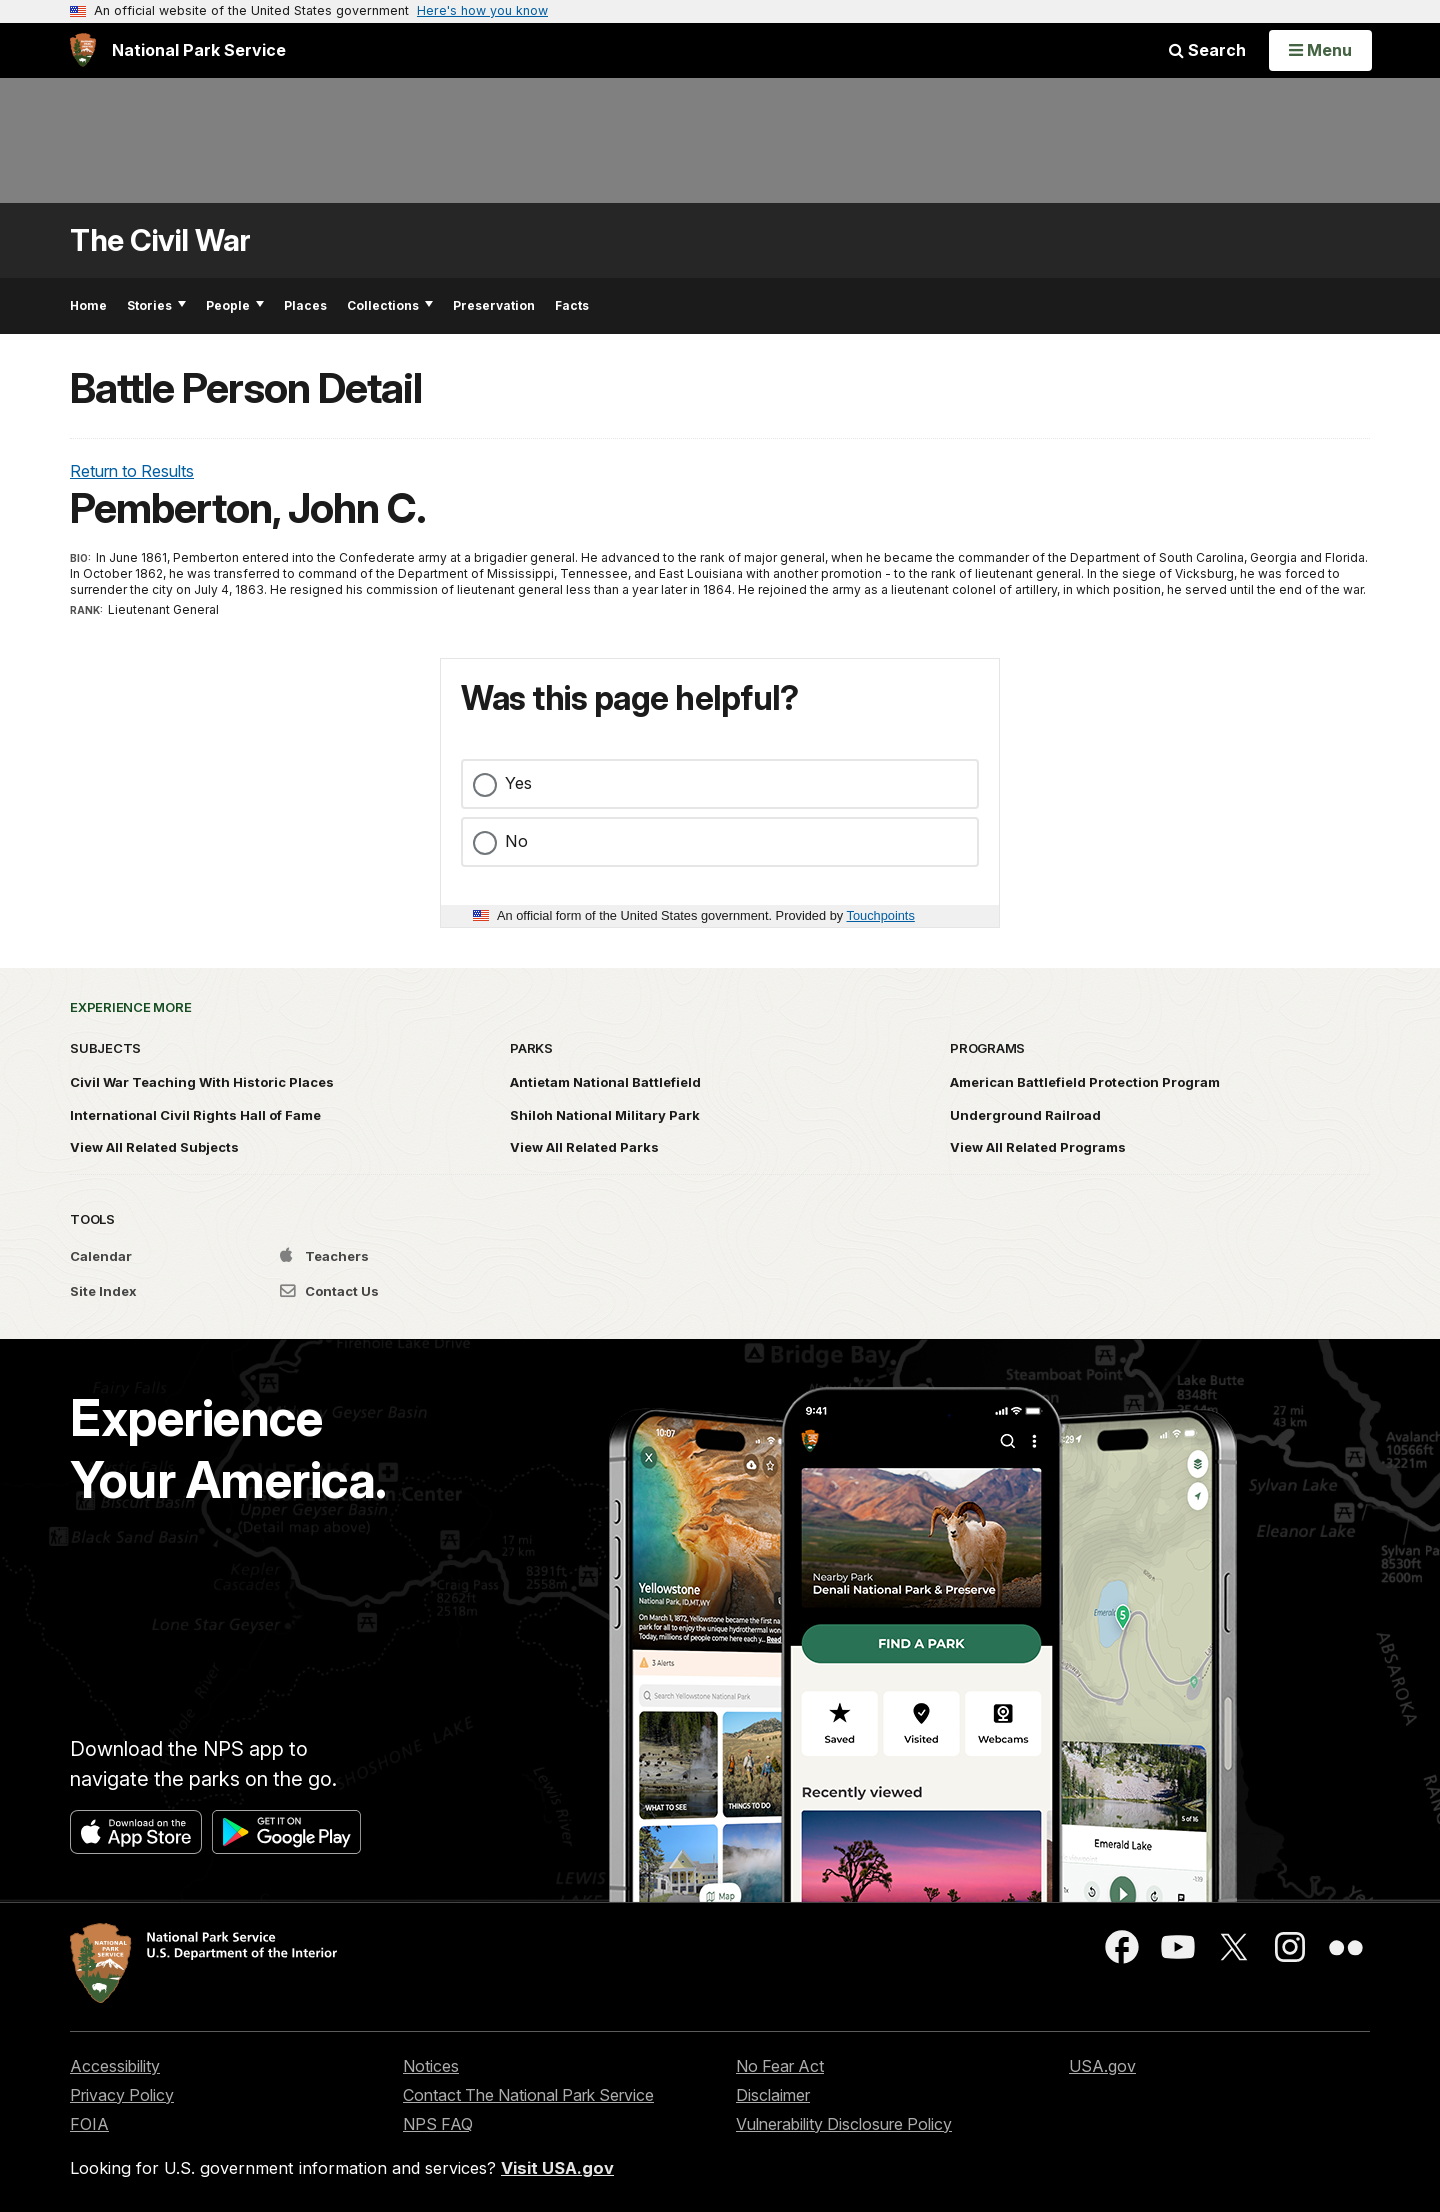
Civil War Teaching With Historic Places (202, 1082)
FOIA (89, 2124)
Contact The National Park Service (528, 2095)
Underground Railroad (1025, 1115)
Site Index (103, 1291)
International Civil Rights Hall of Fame (195, 1115)
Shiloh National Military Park (605, 1115)
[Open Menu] (1320, 50)
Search (1207, 50)
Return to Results (132, 471)
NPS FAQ (438, 2124)
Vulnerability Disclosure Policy (844, 2124)
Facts (572, 305)
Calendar (101, 1256)
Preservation (494, 305)
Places (305, 305)
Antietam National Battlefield (605, 1082)
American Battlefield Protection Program (1085, 1082)
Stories (156, 305)
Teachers (324, 1256)
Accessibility (115, 2066)
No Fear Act (780, 2066)
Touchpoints (881, 915)
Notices (431, 2066)
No (516, 841)
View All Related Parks (584, 1147)
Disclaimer (773, 2095)
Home (88, 305)
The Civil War (160, 240)
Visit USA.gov (557, 2168)
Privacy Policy (122, 2095)
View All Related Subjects (154, 1147)
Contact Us (329, 1291)
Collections (390, 305)
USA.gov (1102, 2066)
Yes (518, 783)
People (235, 305)
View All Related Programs (1038, 1147)
